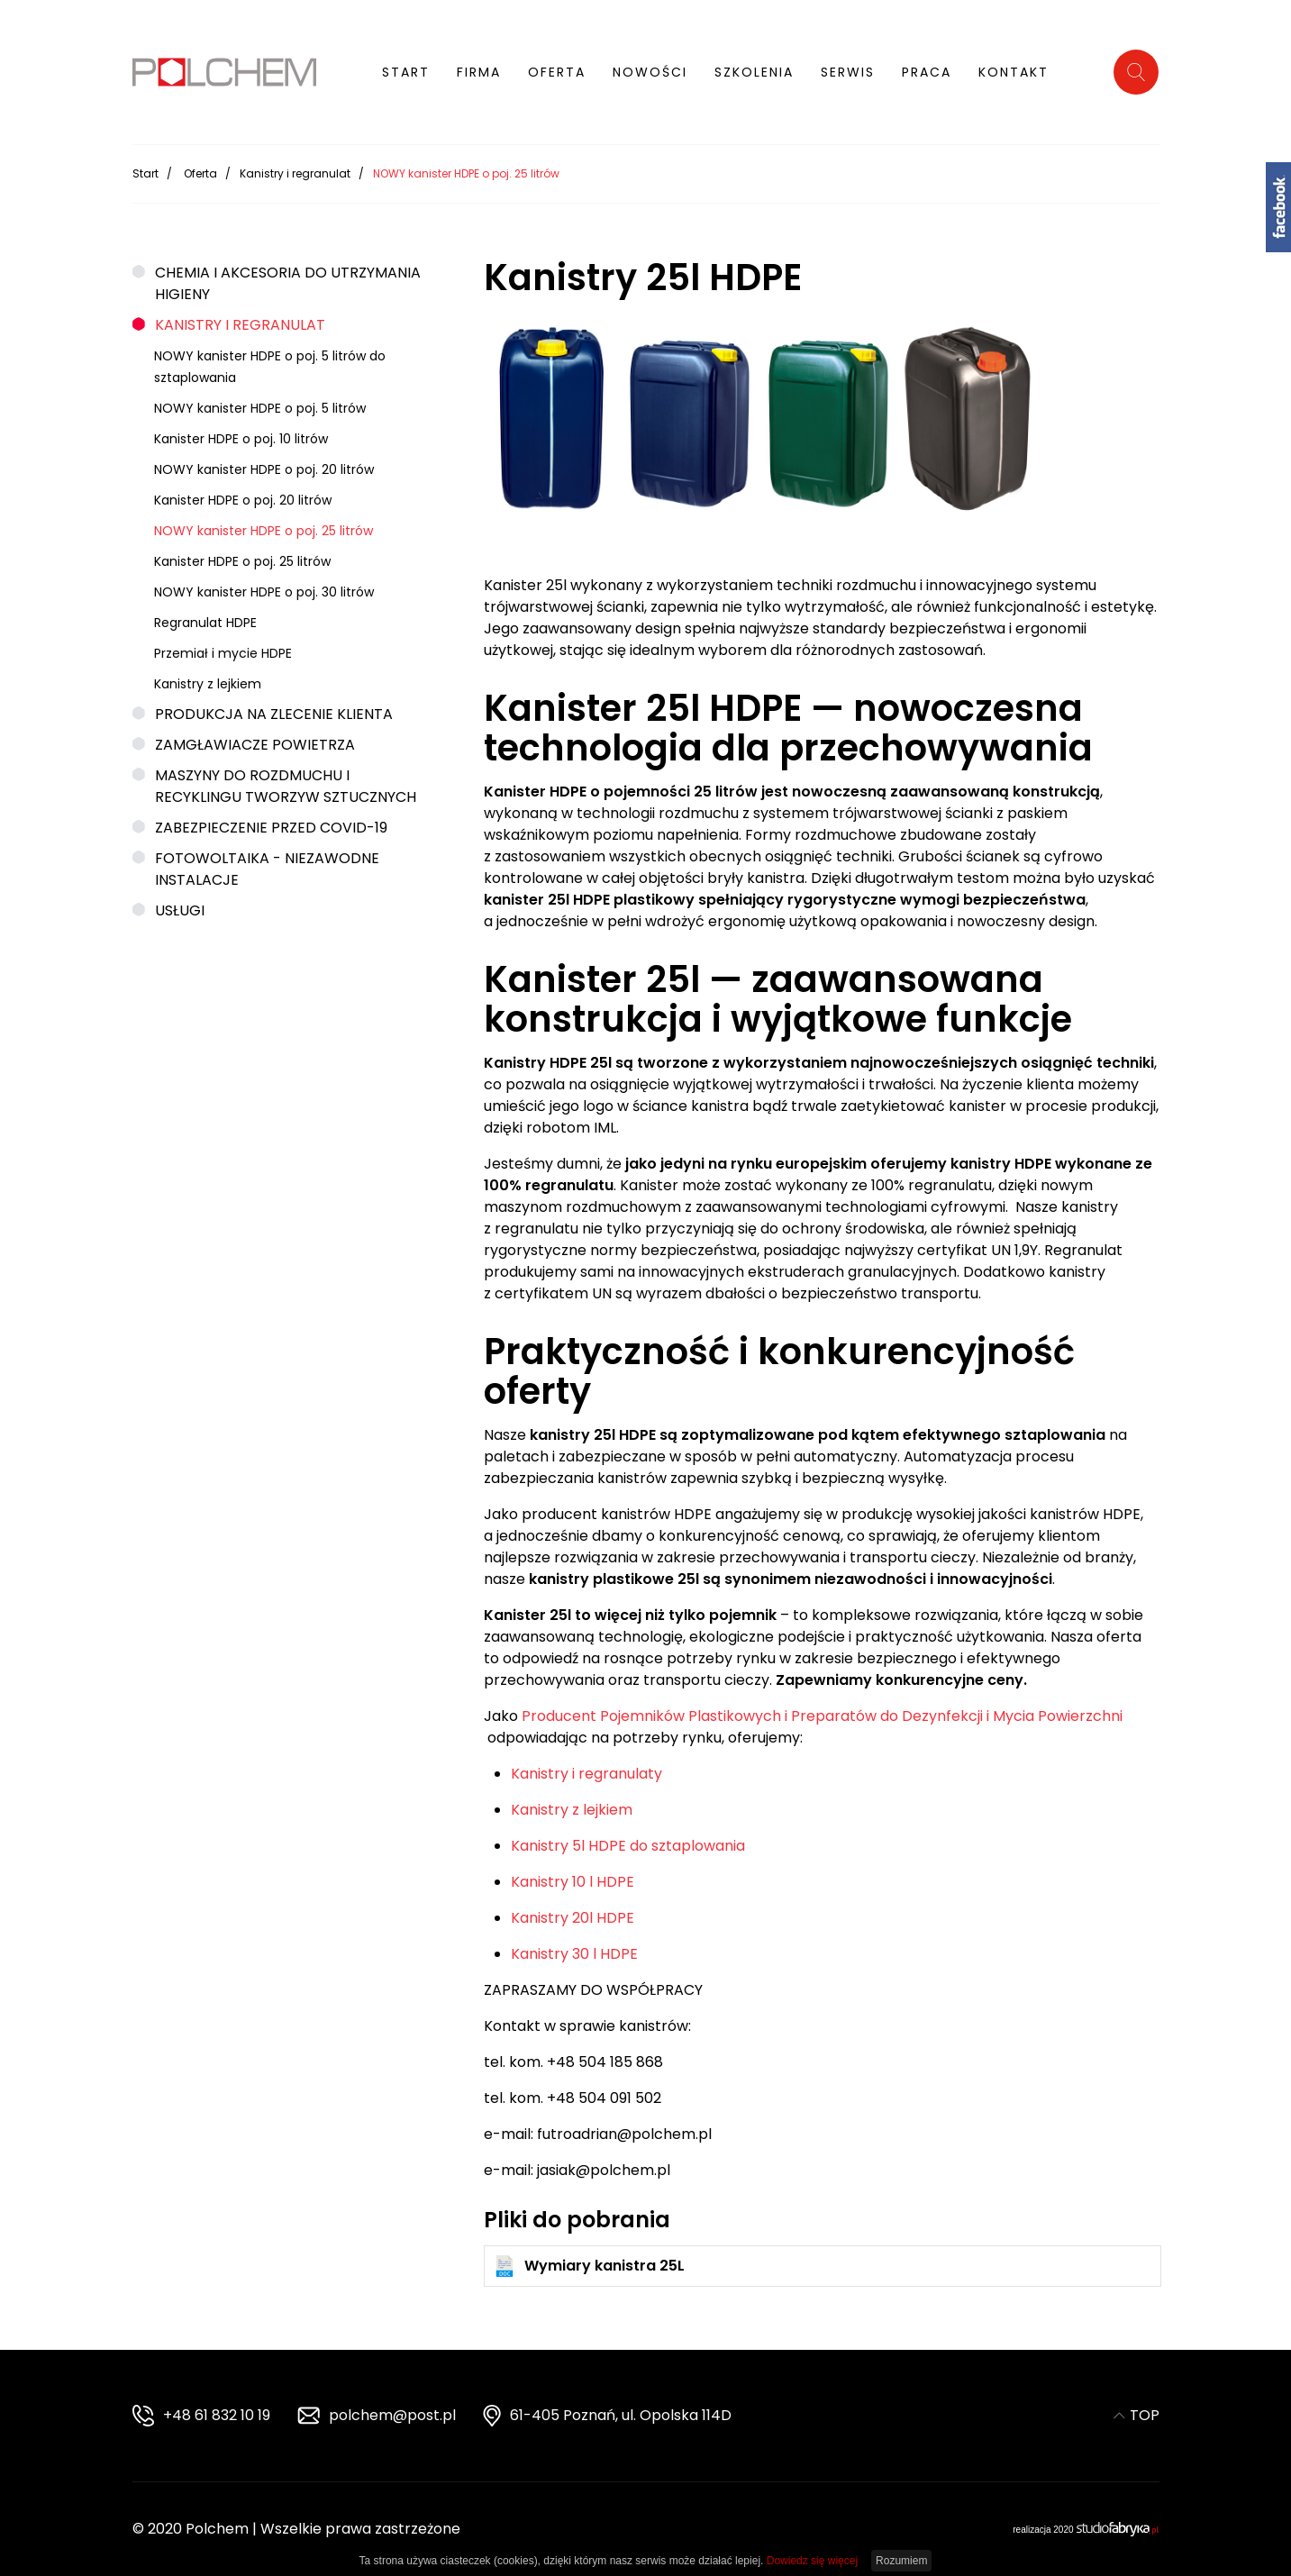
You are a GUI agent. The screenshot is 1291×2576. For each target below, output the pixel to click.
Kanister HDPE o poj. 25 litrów (242, 556)
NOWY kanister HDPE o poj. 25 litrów (263, 525)
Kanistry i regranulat (295, 168)
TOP (1136, 2415)
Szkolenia (754, 72)
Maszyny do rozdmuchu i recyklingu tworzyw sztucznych (285, 781)
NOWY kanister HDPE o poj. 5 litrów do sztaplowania (270, 361)
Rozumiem (901, 2560)
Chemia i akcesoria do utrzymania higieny (288, 278)
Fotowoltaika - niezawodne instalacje (267, 863)
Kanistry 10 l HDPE (572, 1876)
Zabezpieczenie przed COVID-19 (271, 822)
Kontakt (1013, 72)
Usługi (180, 905)
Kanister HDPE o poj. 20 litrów (243, 495)
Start (406, 72)
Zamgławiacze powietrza (255, 739)
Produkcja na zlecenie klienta (274, 708)
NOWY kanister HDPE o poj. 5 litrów (260, 403)
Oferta (557, 72)
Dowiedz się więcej (812, 2560)
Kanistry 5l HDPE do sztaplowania (628, 1840)
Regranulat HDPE (205, 617)
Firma (479, 72)
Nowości (650, 72)
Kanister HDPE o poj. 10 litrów (241, 433)
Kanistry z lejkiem (207, 678)
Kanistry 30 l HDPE (574, 1948)
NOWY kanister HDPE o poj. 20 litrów (264, 464)
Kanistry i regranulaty (586, 1768)
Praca (926, 72)
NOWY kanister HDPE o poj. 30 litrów (264, 587)
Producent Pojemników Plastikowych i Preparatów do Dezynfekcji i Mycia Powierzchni (822, 1710)
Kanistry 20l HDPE (572, 1912)
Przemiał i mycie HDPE (223, 648)
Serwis (848, 72)
